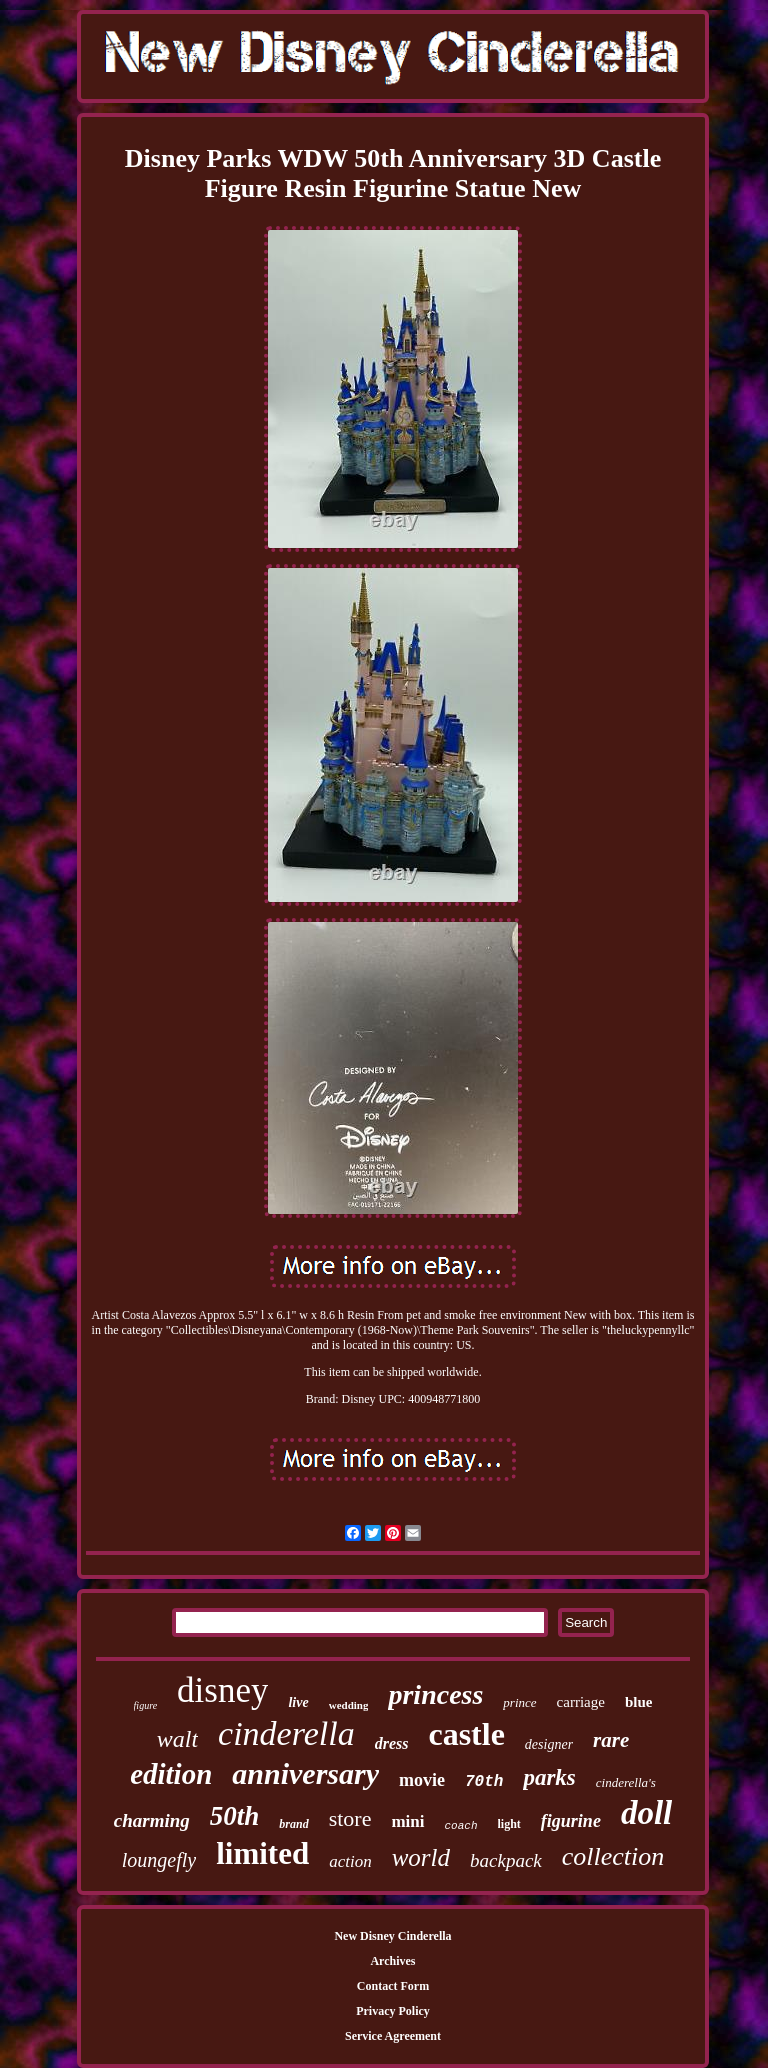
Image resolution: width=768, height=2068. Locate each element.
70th (484, 1782)
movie (422, 1780)
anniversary (305, 1773)
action (350, 1861)
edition (171, 1774)
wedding (349, 1705)
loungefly (159, 1860)
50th (235, 1816)
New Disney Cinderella (392, 1936)
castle (466, 1734)
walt (177, 1739)
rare (611, 1740)
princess (435, 1694)
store (350, 1818)
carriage (581, 1702)
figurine (571, 1821)
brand (293, 1824)
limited (262, 1853)
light (509, 1824)
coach (461, 1826)
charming (152, 1820)
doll (646, 1813)
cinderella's (626, 1782)
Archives (392, 1961)
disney (222, 1690)
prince (519, 1702)
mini (407, 1821)
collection (613, 1856)
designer (549, 1744)
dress (392, 1743)
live (298, 1702)
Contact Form (393, 1986)
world (421, 1857)
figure (146, 1705)
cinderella (286, 1733)
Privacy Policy (393, 2011)
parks (549, 1777)
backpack (506, 1860)
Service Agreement (393, 2036)
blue (639, 1702)
